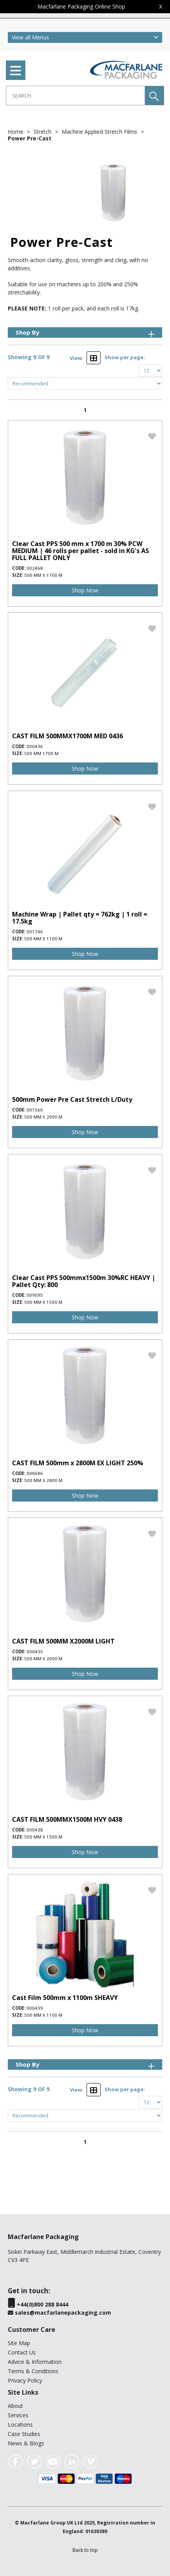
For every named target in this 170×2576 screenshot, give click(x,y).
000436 (35, 746)
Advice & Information (35, 2361)
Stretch (43, 131)
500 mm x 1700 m (43, 575)
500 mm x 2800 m (43, 1480)
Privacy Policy (25, 2380)
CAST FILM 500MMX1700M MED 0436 (67, 736)
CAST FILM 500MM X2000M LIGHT (63, 1641)
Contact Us (22, 2352)
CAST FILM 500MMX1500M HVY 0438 (67, 1819)
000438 (35, 1830)
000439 (35, 2008)
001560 (35, 1110)
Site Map (19, 2343)
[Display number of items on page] (150, 370)
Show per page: (124, 357)
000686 (35, 1473)
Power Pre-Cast (29, 138)
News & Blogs (26, 2443)
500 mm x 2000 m (43, 1117)
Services (18, 2415)
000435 (35, 1651)
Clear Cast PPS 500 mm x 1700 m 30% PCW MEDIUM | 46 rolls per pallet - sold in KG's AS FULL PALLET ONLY (80, 550)
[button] (154, 95)
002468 (35, 568)
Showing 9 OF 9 (29, 357)
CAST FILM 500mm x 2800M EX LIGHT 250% (77, 1463)
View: (76, 358)
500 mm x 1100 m (43, 938)
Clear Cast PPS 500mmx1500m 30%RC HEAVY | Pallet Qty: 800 (83, 1281)
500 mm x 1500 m (43, 1302)
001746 (35, 931)
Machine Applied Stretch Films (100, 131)
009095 (35, 1295)
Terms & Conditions (33, 2371)
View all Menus (30, 37)
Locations (20, 2424)
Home (16, 131)
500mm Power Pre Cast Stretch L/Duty (72, 1099)
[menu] (15, 70)
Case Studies (24, 2434)
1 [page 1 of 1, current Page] (85, 410)
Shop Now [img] (85, 590)
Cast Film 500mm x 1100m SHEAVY (65, 1997)
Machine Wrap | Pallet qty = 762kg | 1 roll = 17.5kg (79, 917)
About (15, 2405)
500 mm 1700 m (41, 753)
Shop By (86, 332)
